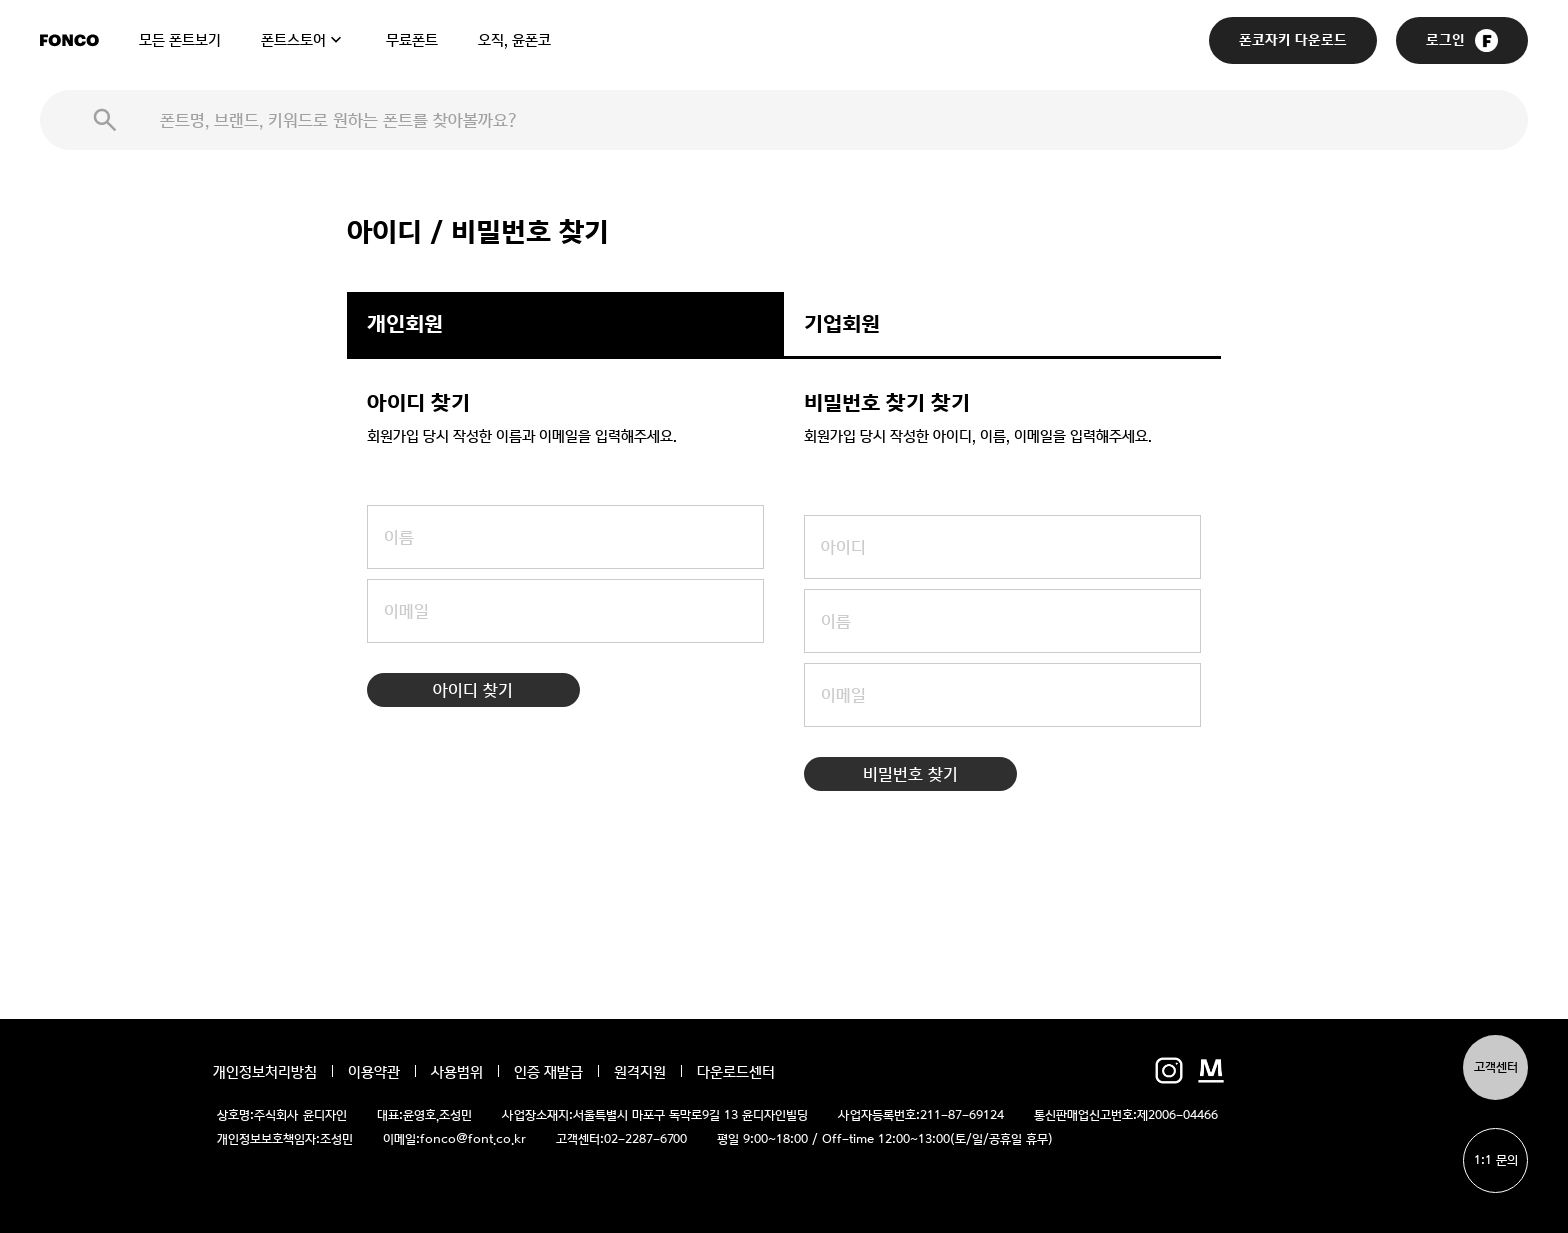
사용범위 (457, 1072)
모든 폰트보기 (180, 40)
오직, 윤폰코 (514, 40)
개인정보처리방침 (265, 1072)
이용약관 (374, 1072)
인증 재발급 (548, 1072)
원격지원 (640, 1072)
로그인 (1462, 40)
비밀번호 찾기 (910, 774)
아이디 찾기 (473, 690)
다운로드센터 (736, 1072)
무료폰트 (412, 40)
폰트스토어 (293, 40)
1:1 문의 (1496, 1160)
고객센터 (1496, 1067)
